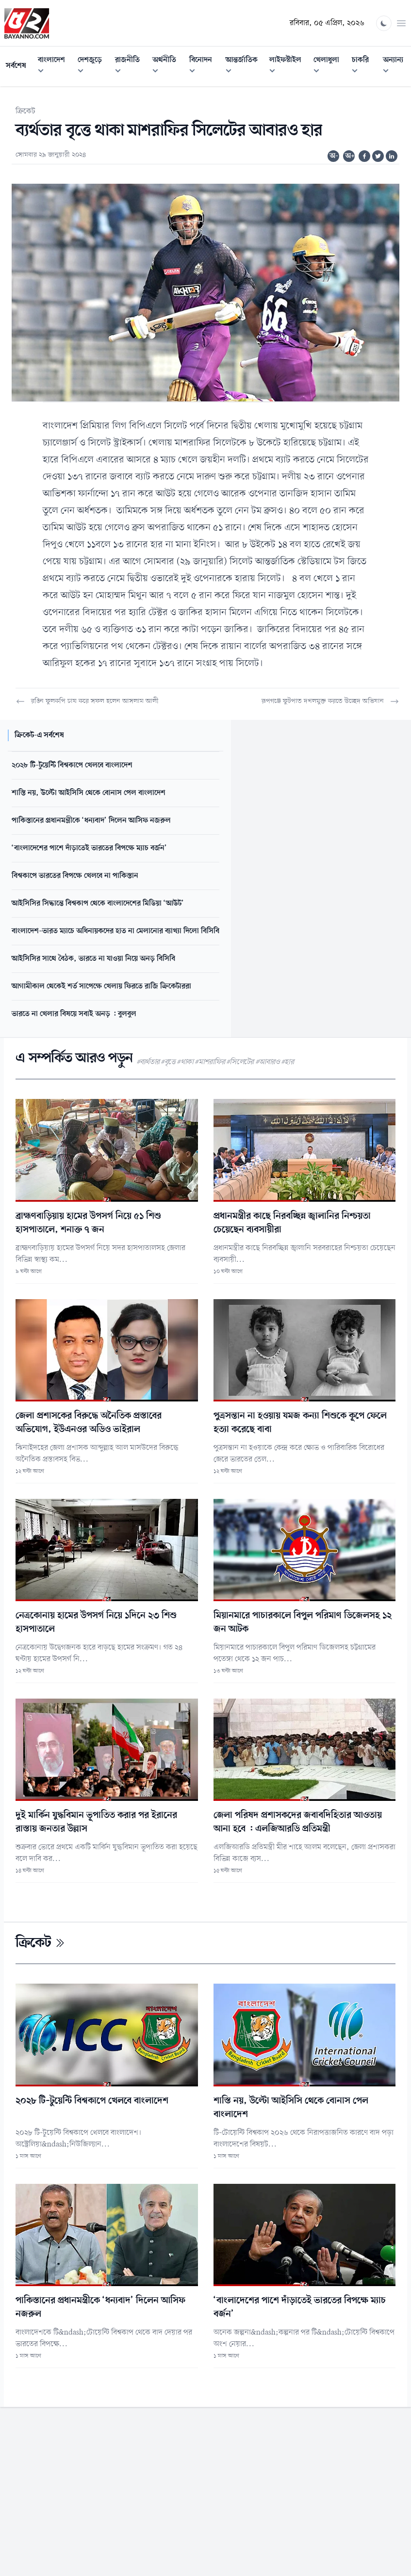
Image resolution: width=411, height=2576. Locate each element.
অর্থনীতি (167, 67)
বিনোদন (204, 67)
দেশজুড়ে (93, 67)
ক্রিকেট (25, 111)
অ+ (350, 156)
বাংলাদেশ (55, 67)
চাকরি (364, 67)
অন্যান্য (397, 67)
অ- (333, 156)
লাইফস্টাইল (288, 67)
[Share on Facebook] (364, 156)
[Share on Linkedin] (391, 156)
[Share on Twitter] (378, 156)
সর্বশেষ (16, 66)
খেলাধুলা (329, 67)
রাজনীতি (131, 67)
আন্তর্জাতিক (244, 67)
